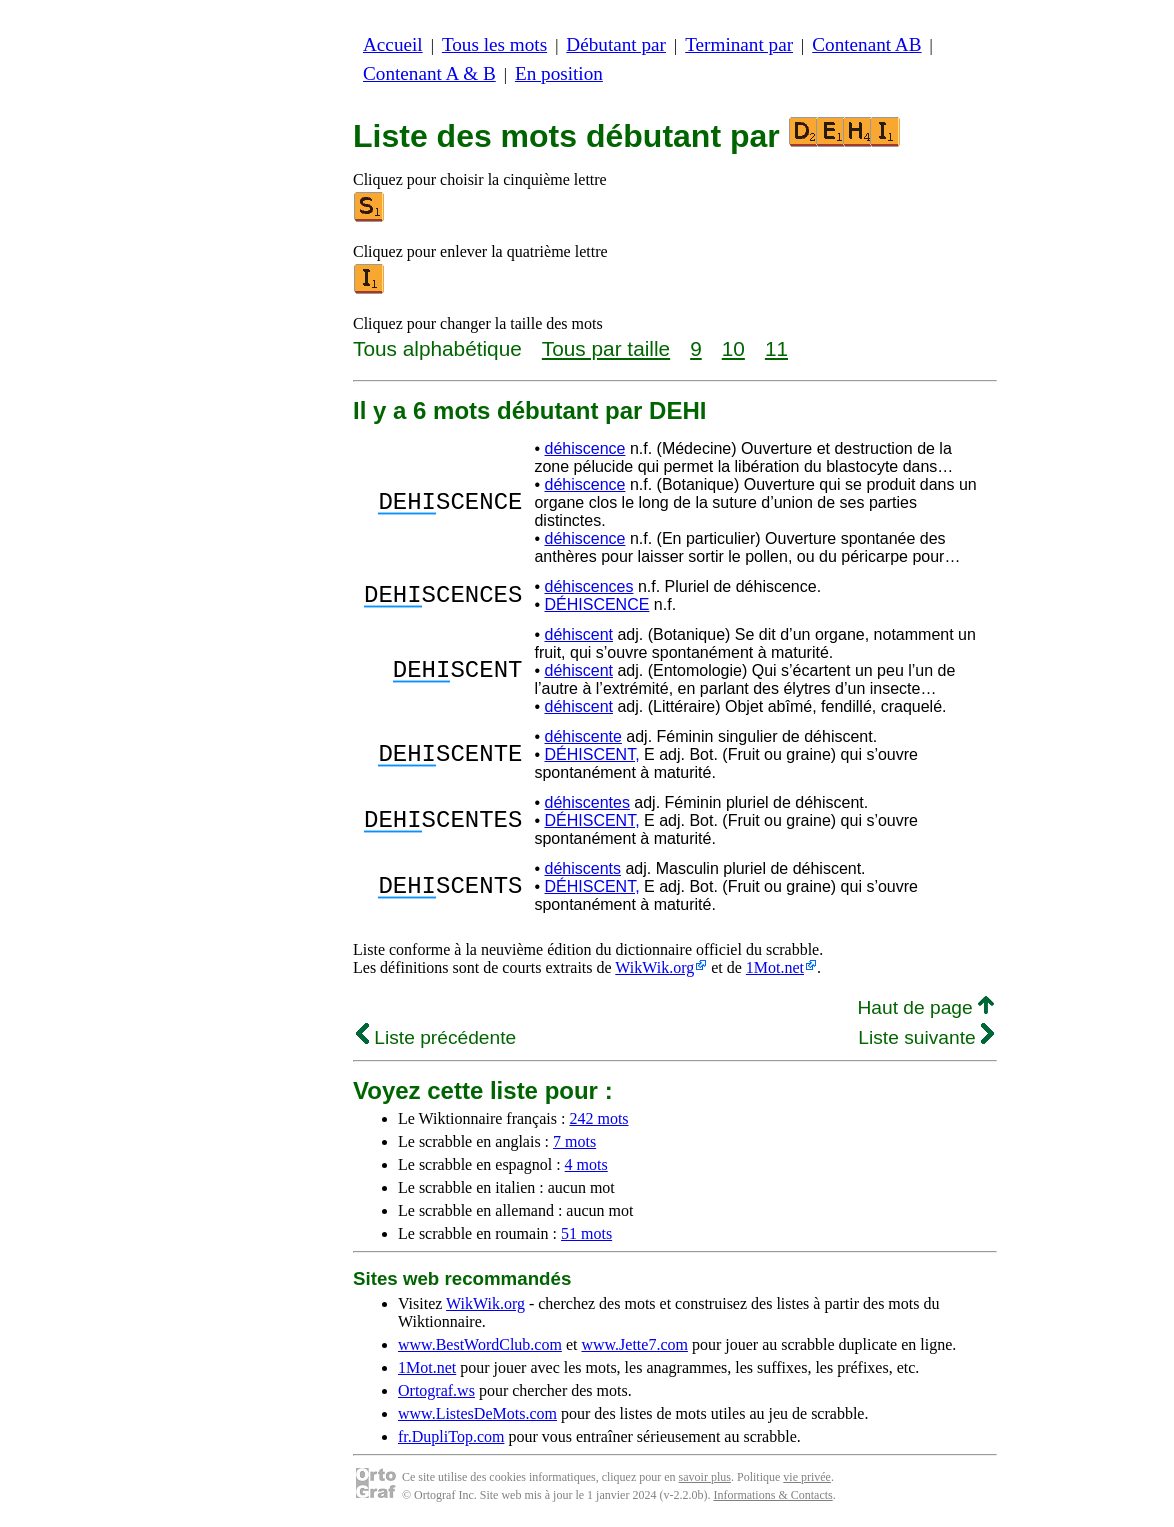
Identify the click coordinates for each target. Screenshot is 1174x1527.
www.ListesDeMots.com (477, 1413)
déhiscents (582, 868)
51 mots (586, 1233)
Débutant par (616, 44)
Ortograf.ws (436, 1390)
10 (733, 348)
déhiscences (588, 586)
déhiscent (578, 634)
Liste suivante (926, 1037)
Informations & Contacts (772, 1495)
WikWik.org (654, 967)
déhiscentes (586, 802)
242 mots (598, 1118)
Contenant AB (866, 44)
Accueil (393, 44)
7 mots (574, 1141)
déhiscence (584, 448)
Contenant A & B (429, 73)
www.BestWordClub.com (480, 1344)
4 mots (586, 1164)
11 (776, 348)
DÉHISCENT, (591, 754)
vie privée (807, 1477)
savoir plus (705, 1477)
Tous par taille (606, 348)
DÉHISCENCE (596, 604)
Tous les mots (494, 44)
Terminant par (739, 44)
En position (559, 73)
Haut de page (925, 1007)
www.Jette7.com (634, 1344)
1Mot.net (775, 967)
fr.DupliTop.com (451, 1436)
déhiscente (582, 736)
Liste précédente (436, 1037)
